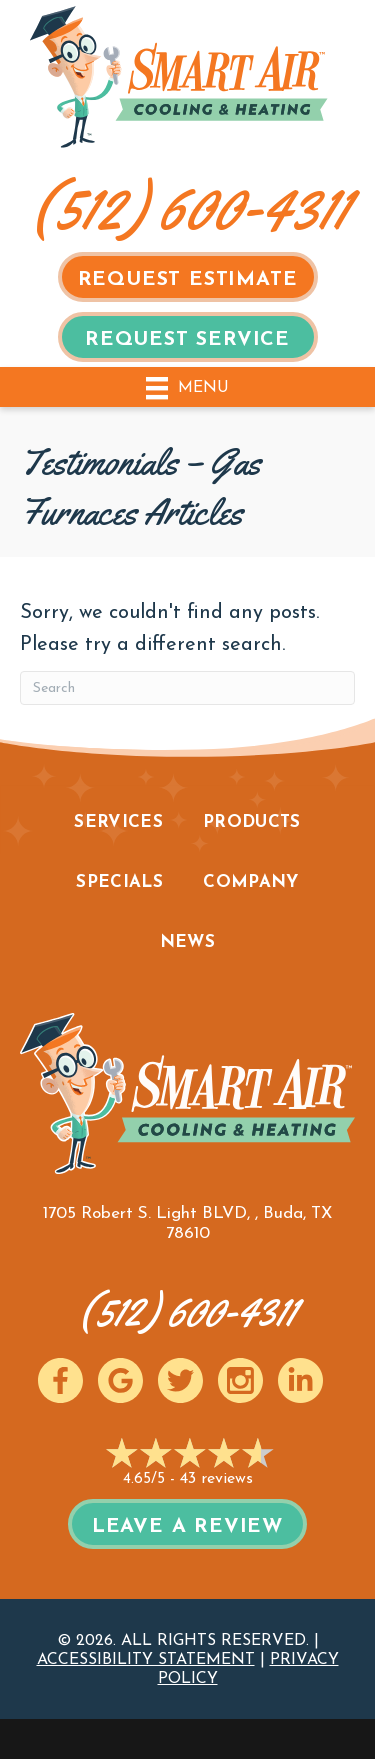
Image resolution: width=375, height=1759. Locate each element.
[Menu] (187, 386)
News (187, 942)
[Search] (187, 688)
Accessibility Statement (146, 1660)
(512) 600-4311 (190, 207)
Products (252, 822)
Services (118, 822)
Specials (119, 882)
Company (250, 882)
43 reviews (216, 1479)
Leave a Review (187, 1527)
